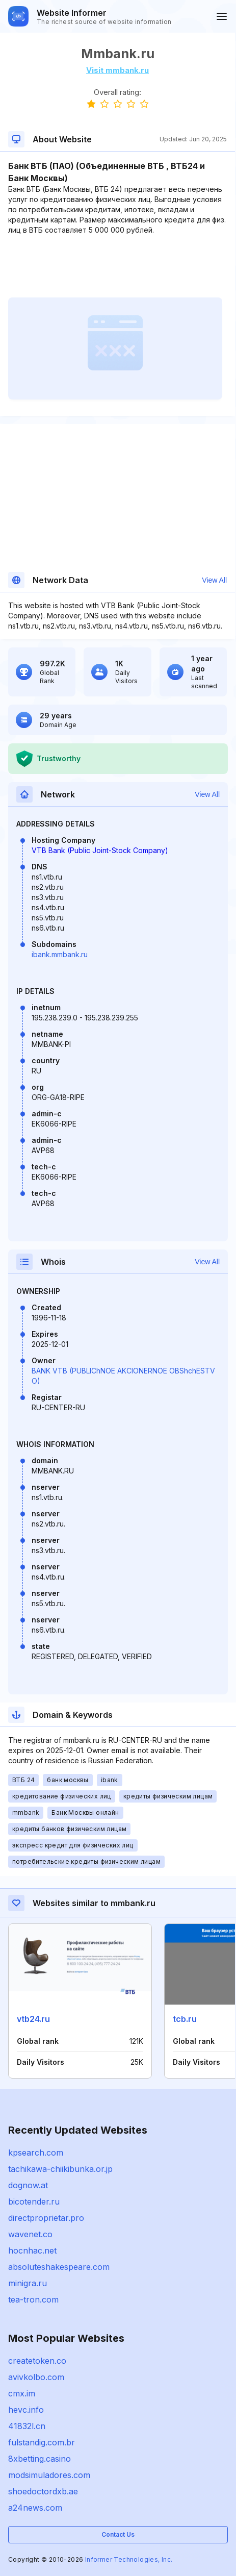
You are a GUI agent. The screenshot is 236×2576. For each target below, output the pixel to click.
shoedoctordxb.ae (43, 2491)
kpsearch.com (35, 2152)
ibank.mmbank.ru (60, 954)
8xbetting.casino (39, 2459)
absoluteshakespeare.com (59, 2267)
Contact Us (118, 2534)
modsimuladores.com (49, 2475)
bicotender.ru (34, 2201)
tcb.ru (185, 2019)
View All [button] (214, 580)
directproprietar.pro (46, 2218)
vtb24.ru (33, 2019)
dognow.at (28, 2185)
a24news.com (35, 2508)
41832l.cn (26, 2426)
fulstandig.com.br (41, 2442)
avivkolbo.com (36, 2377)
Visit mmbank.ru (117, 70)
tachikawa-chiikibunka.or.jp (60, 2169)
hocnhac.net (32, 2250)
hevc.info (26, 2410)
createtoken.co (37, 2361)
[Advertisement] (117, 266)
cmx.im (21, 2393)
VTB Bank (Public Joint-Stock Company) (100, 850)
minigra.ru (27, 2283)
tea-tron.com (33, 2299)
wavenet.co (30, 2234)
